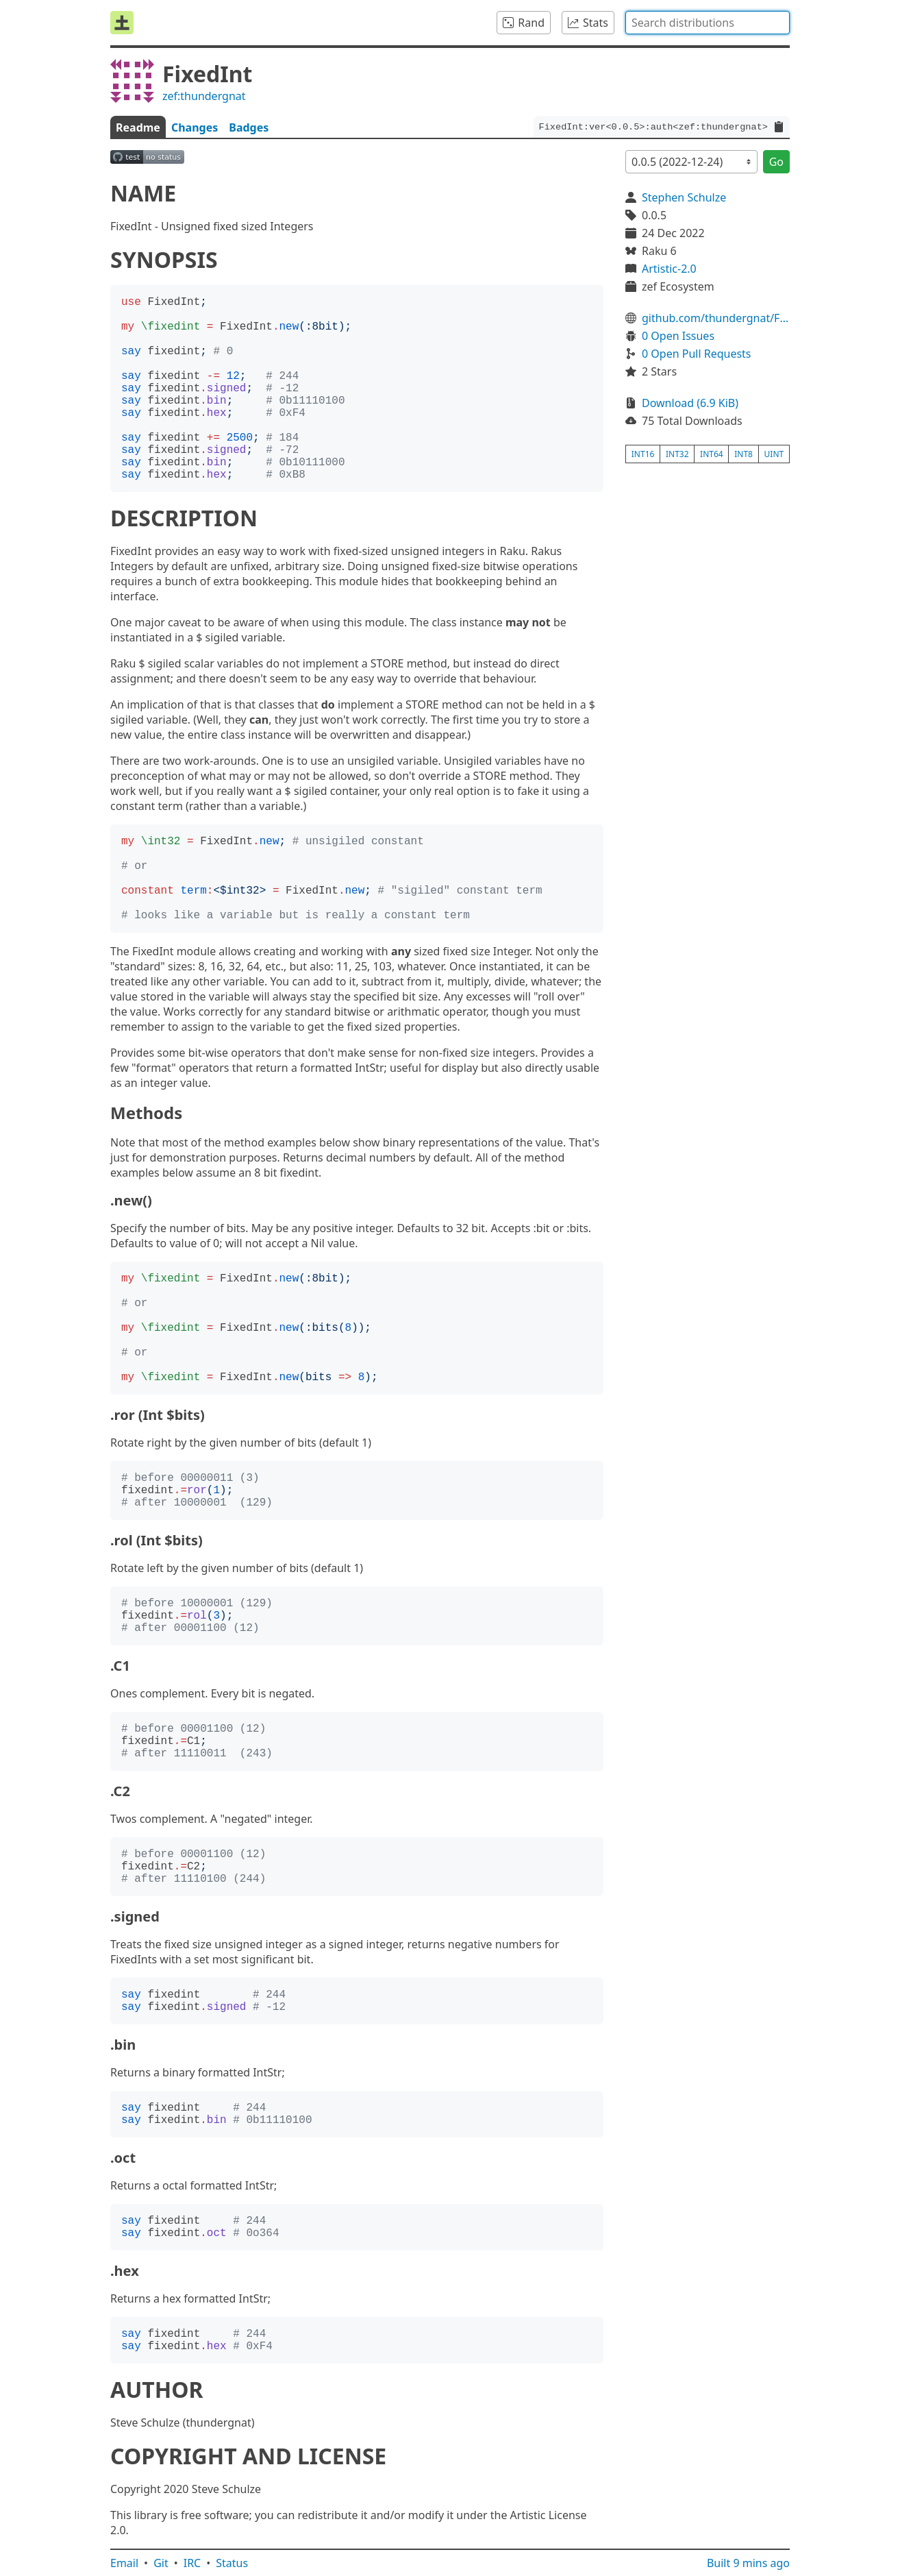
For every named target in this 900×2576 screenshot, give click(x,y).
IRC (192, 2563)
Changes (194, 127)
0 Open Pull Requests (696, 353)
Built (748, 2563)
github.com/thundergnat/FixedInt (716, 318)
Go (776, 161)
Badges (248, 127)
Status (232, 2563)
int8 (743, 454)
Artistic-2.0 (669, 268)
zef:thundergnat (204, 95)
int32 (677, 454)
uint (774, 454)
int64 (711, 454)
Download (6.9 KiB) (690, 402)
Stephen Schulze (684, 197)
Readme (138, 127)
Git (160, 2563)
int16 (643, 454)
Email (124, 2563)
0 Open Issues (678, 335)
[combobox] (707, 22)
